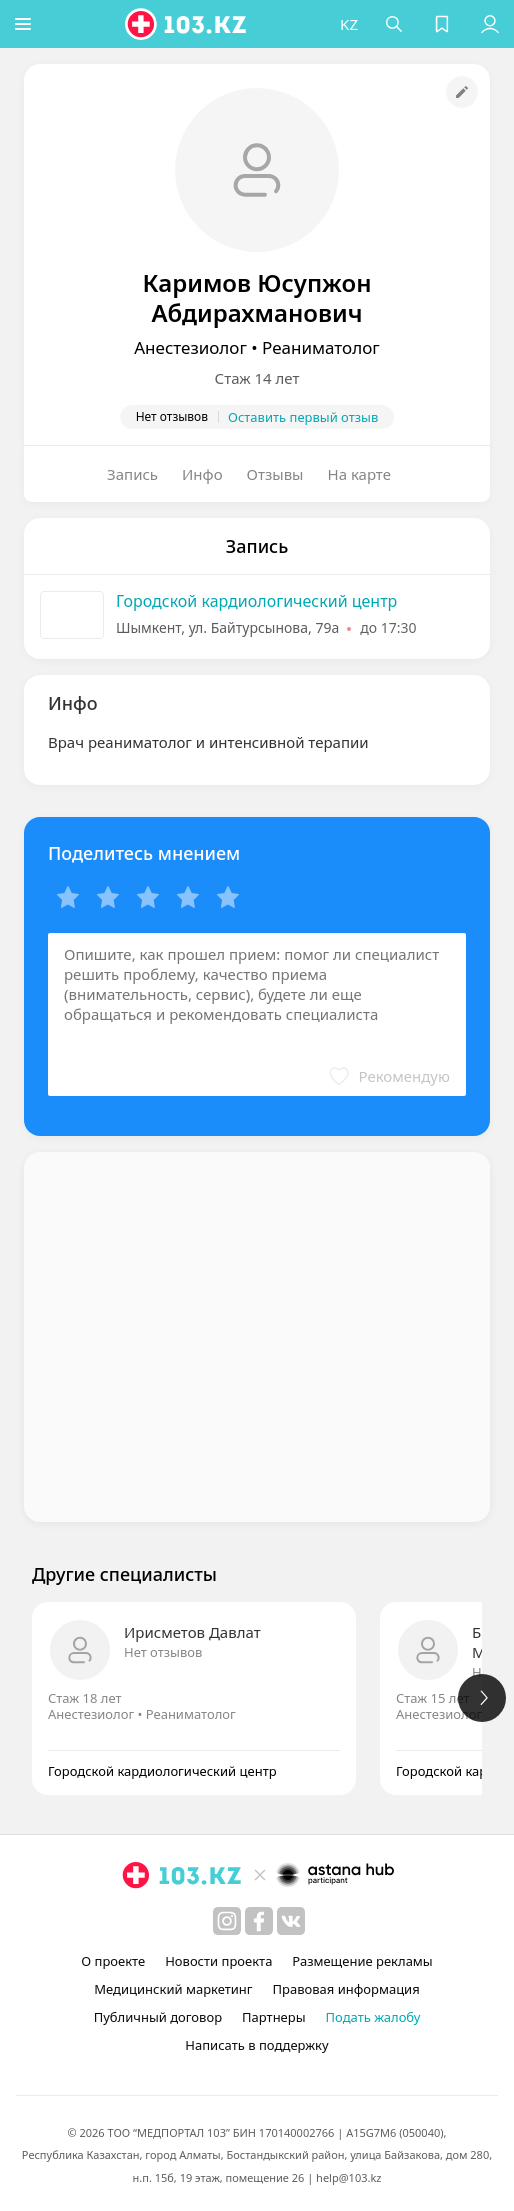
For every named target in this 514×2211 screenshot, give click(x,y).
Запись (132, 474)
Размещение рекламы (362, 1961)
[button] (25, 24)
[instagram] (227, 1921)
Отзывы (275, 474)
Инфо (202, 474)
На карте (359, 474)
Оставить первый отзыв (303, 417)
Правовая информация (346, 1989)
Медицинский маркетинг (173, 1989)
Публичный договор (158, 2017)
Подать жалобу (373, 2017)
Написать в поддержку (256, 2045)
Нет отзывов (163, 1652)
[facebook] (259, 1921)
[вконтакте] (291, 1921)
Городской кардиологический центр (256, 601)
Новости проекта (218, 1961)
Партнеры (274, 2017)
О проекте (113, 1961)
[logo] (189, 24)
